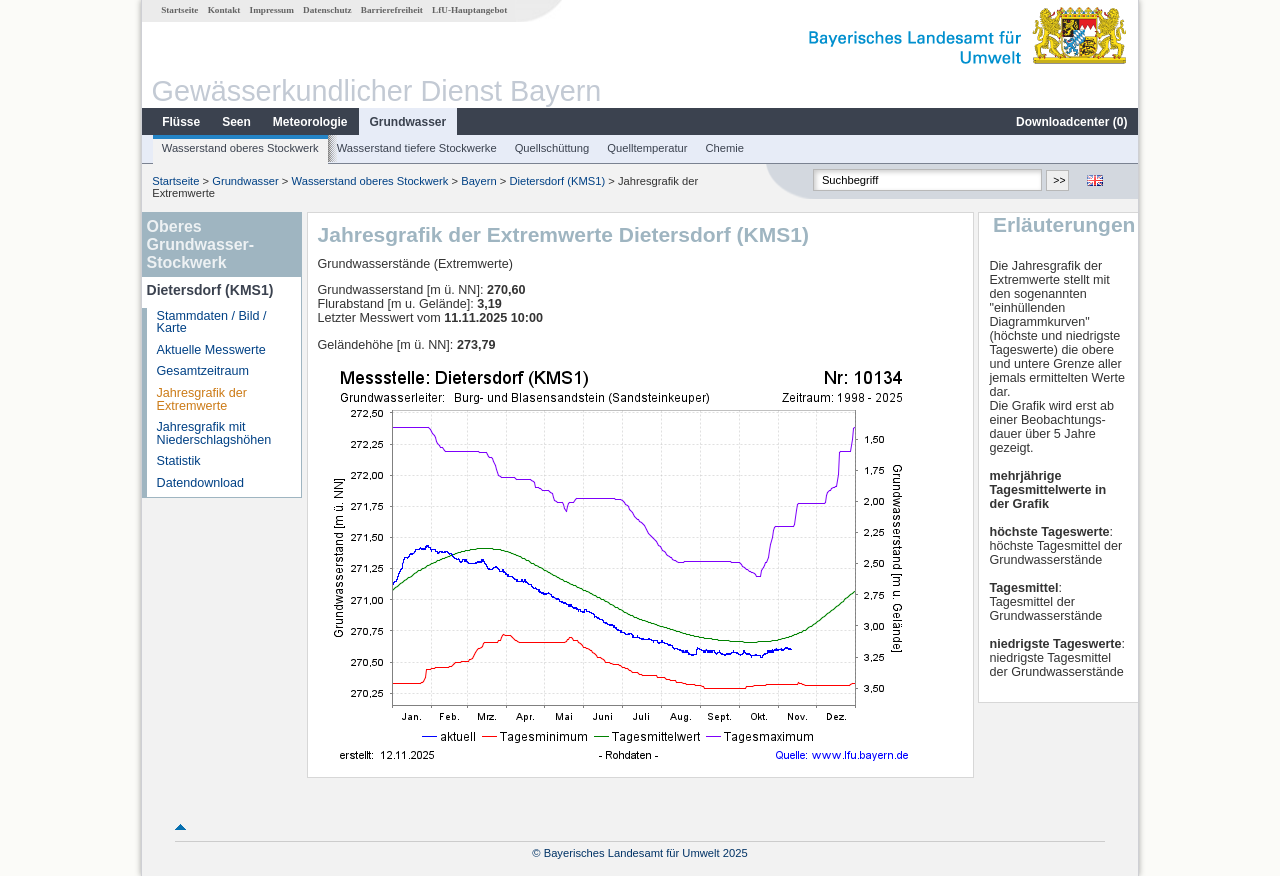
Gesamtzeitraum (203, 371)
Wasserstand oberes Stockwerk (240, 148)
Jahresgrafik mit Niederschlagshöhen (214, 433)
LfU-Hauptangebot (469, 10)
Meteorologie (310, 122)
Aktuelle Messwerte (211, 350)
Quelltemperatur (647, 148)
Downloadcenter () (1071, 122)
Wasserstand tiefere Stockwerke (417, 148)
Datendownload (201, 483)
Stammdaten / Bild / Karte (212, 322)
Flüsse (181, 122)
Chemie (725, 148)
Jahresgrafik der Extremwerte (202, 399)
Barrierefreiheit (392, 10)
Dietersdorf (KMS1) (557, 181)
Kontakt (224, 10)
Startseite (179, 10)
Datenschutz (327, 10)
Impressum (272, 10)
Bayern (478, 181)
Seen (236, 122)
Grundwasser (408, 122)
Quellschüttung (552, 148)
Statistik (179, 461)
